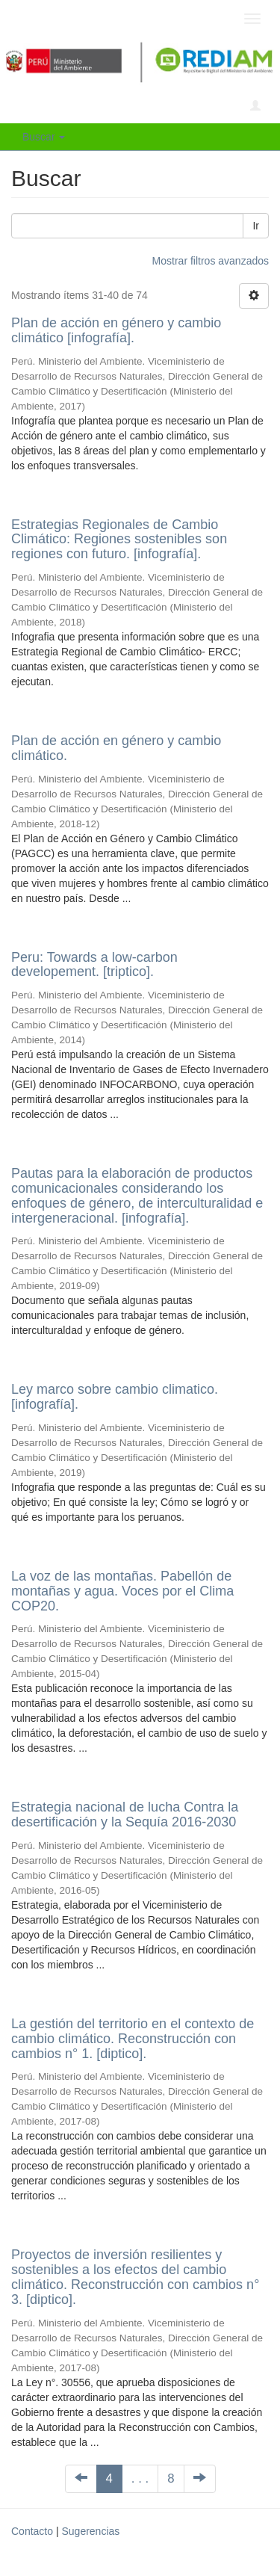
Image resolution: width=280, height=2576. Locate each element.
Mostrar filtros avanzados (210, 261)
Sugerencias (90, 2531)
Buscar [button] (43, 137)
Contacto (32, 2531)
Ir (255, 226)
